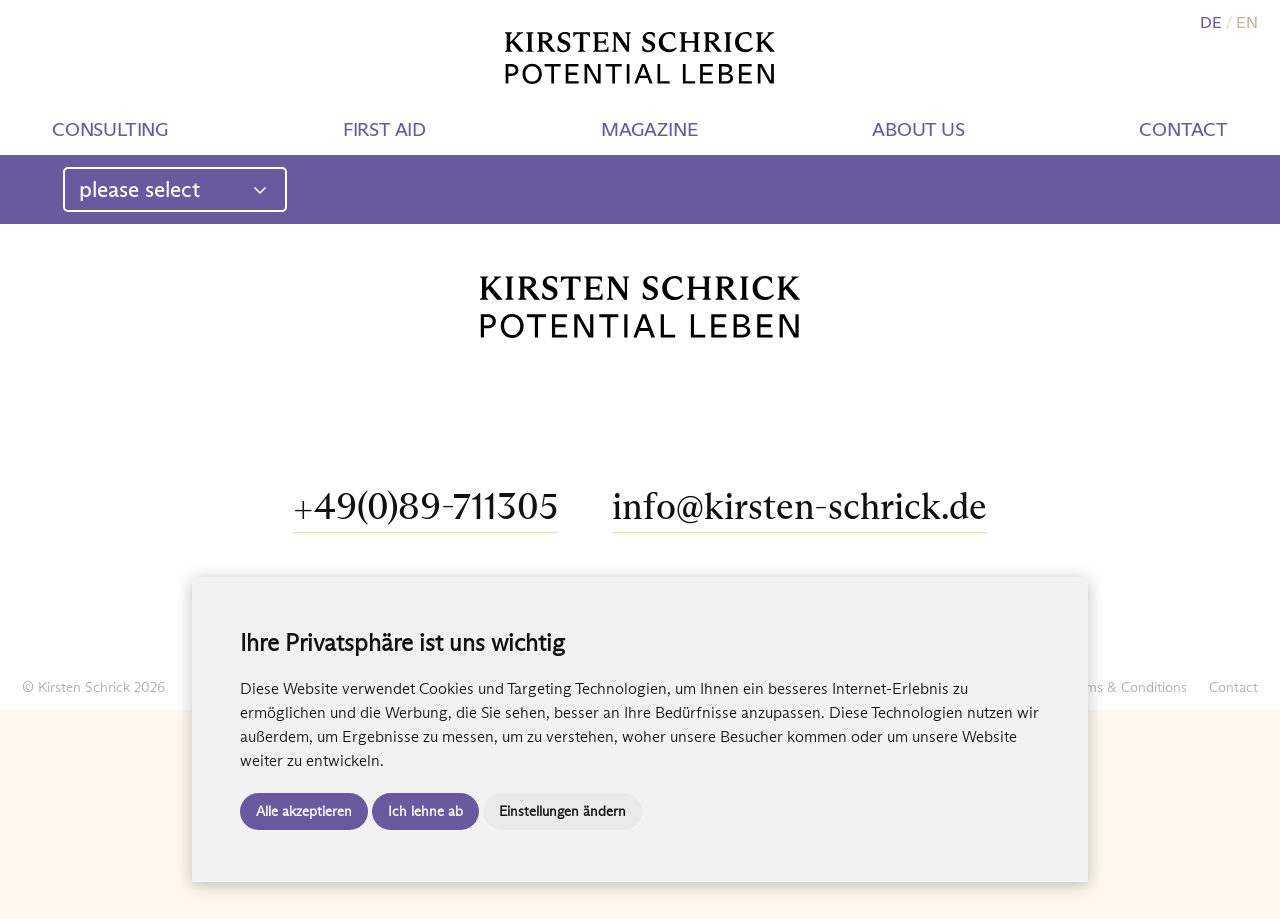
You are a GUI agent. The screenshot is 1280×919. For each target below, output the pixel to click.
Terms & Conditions (1127, 687)
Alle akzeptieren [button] (304, 811)
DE (1211, 22)
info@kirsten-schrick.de (799, 506)
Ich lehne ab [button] (425, 811)
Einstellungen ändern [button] (562, 811)
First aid (384, 129)
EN (1247, 22)
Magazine (649, 129)
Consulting (110, 129)
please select (173, 189)
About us (918, 129)
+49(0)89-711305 (425, 506)
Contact (1183, 129)
